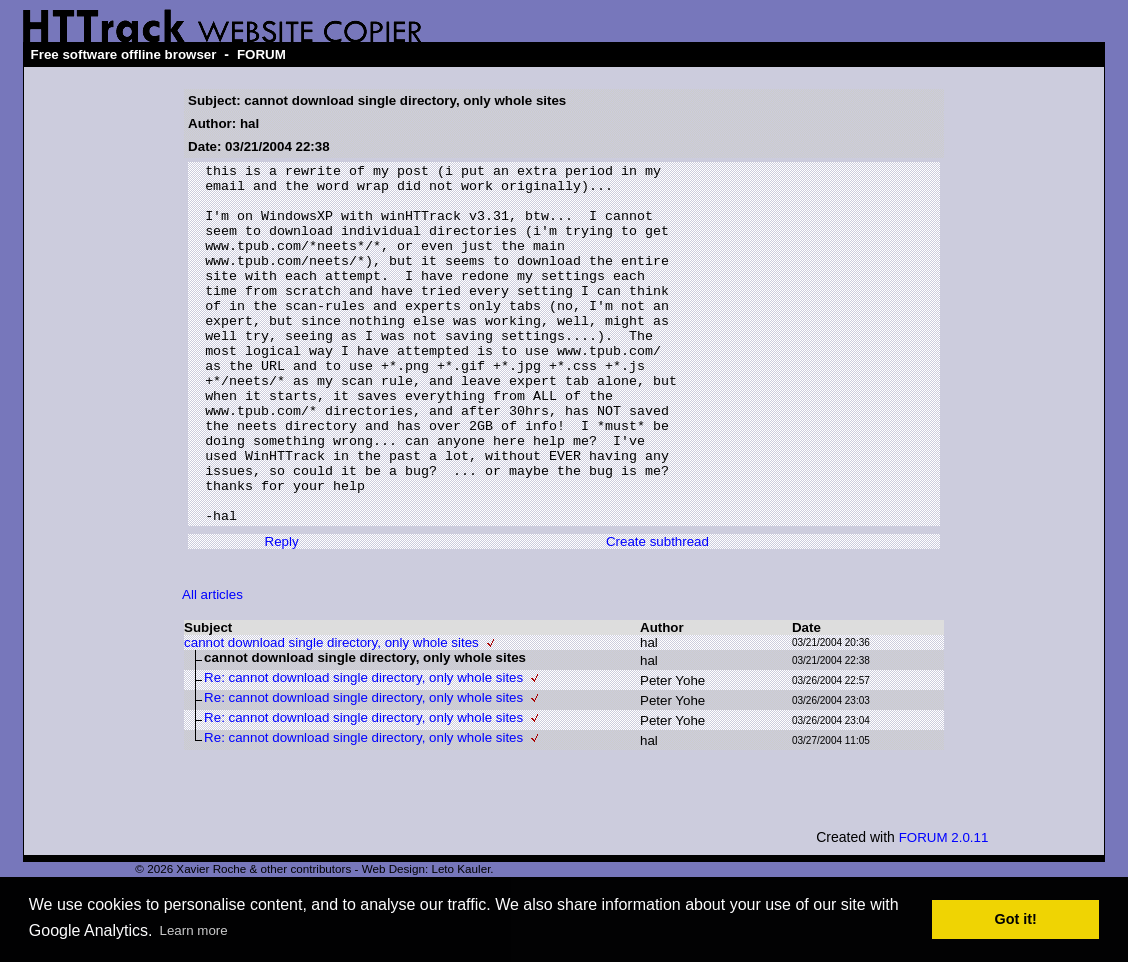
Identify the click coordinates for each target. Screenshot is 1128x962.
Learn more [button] (194, 930)
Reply (282, 613)
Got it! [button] (1016, 919)
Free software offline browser (124, 54)
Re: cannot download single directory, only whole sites (363, 749)
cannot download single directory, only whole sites (331, 714)
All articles (212, 666)
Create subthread (657, 613)
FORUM (261, 54)
